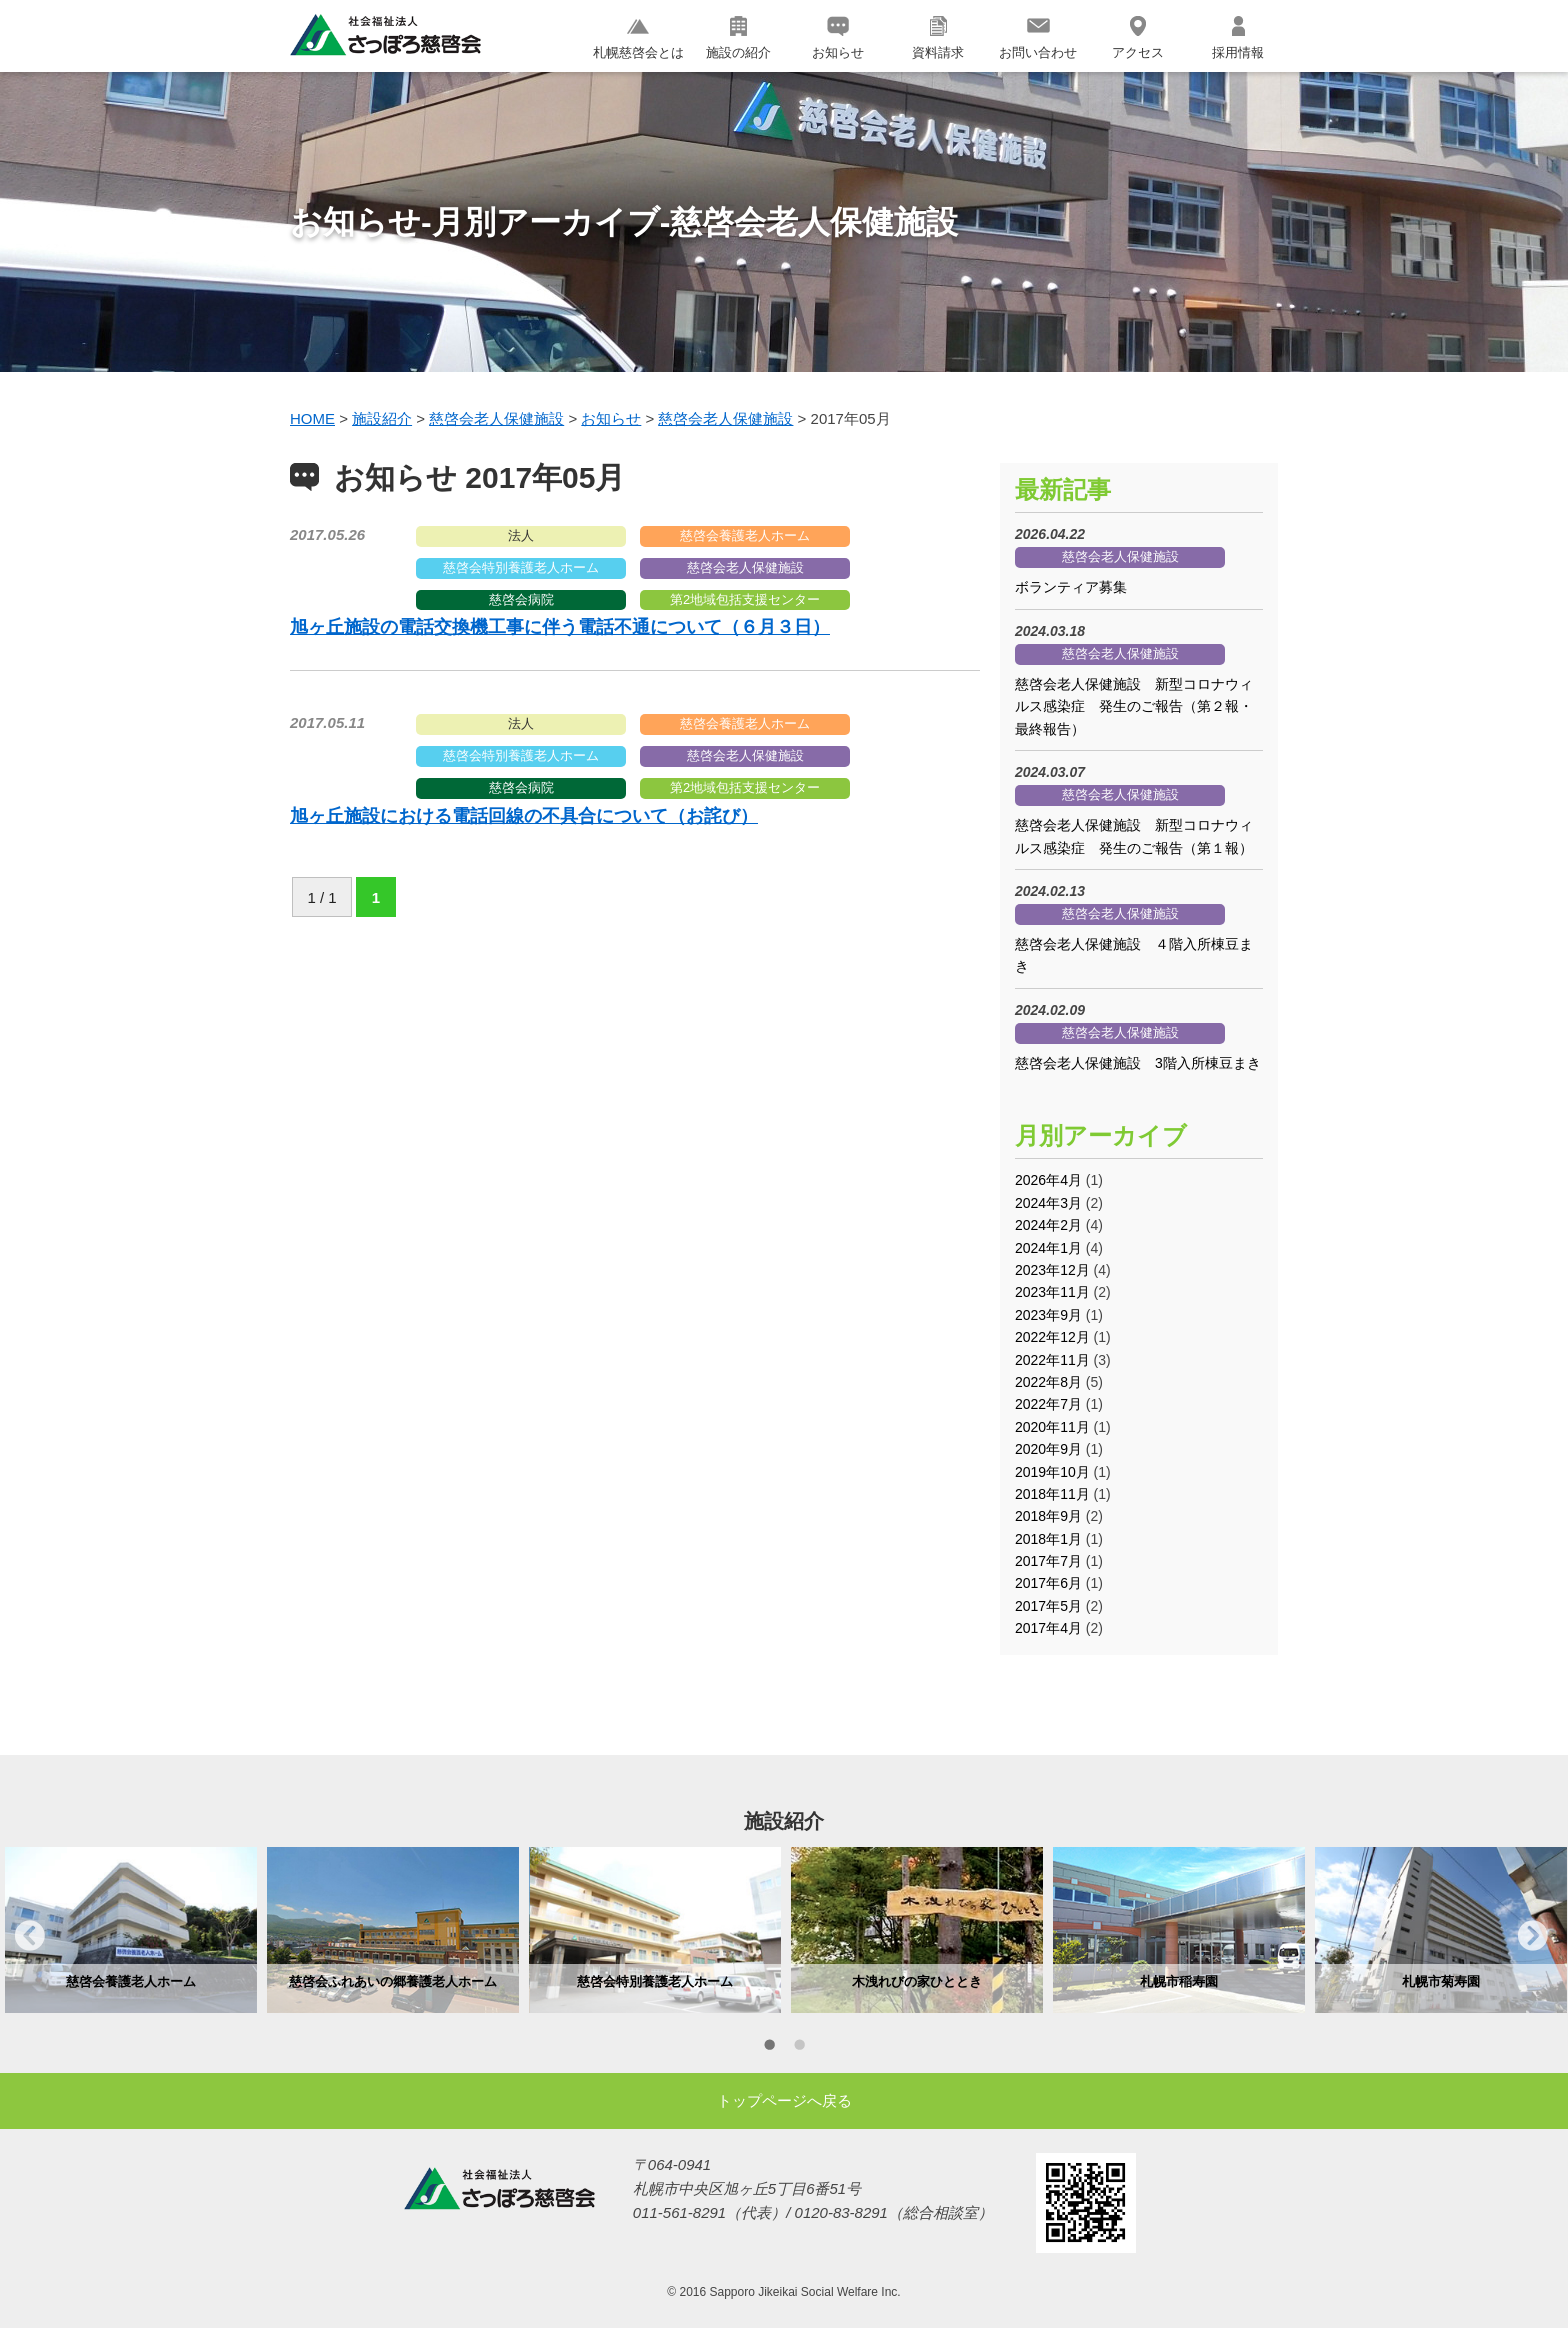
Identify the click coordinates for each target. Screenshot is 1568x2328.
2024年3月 (1048, 1203)
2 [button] (799, 2048)
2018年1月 (1048, 1539)
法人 (521, 535)
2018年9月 (1048, 1516)
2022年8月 (1048, 1382)
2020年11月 (1052, 1427)
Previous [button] (30, 1935)
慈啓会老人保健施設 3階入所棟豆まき (1138, 1063)
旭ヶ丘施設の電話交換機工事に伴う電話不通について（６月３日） (560, 627)
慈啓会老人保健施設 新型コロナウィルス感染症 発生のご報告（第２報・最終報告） (1134, 706)
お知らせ (838, 38)
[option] (131, 1930)
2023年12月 (1052, 1270)
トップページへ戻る (784, 2100)
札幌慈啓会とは (638, 38)
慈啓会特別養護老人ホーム (521, 567)
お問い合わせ (1038, 38)
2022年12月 (1052, 1337)
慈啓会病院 (521, 599)
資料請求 (938, 38)
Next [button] (1533, 1935)
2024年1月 (1048, 1248)
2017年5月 (1048, 1606)
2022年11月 (1052, 1360)
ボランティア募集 (1071, 587)
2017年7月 (1048, 1561)
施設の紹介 (738, 38)
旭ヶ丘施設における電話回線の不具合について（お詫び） (524, 816)
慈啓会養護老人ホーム (745, 535)
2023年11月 (1052, 1292)
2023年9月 (1048, 1315)
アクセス (1138, 38)
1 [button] (769, 2048)
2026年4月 (1048, 1180)
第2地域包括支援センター (745, 599)
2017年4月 (1048, 1628)
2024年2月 (1048, 1225)
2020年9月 (1048, 1449)
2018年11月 (1052, 1494)
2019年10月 (1052, 1472)
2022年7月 (1048, 1404)
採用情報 (1238, 38)
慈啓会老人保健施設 (745, 567)
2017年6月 (1048, 1583)
